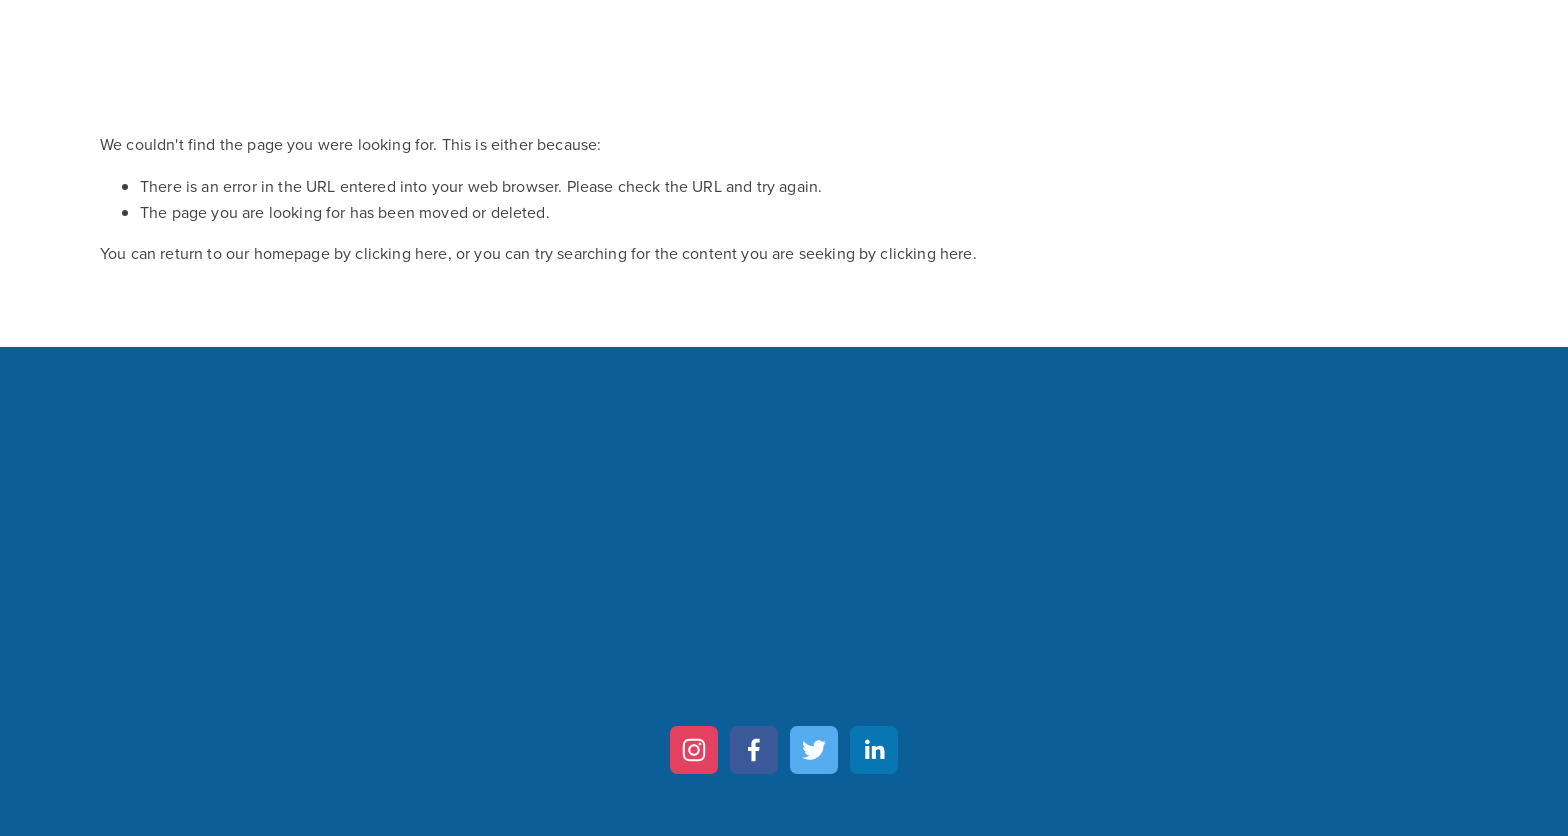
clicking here (401, 253)
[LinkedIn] (874, 750)
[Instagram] (694, 750)
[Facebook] (754, 750)
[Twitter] (814, 750)
